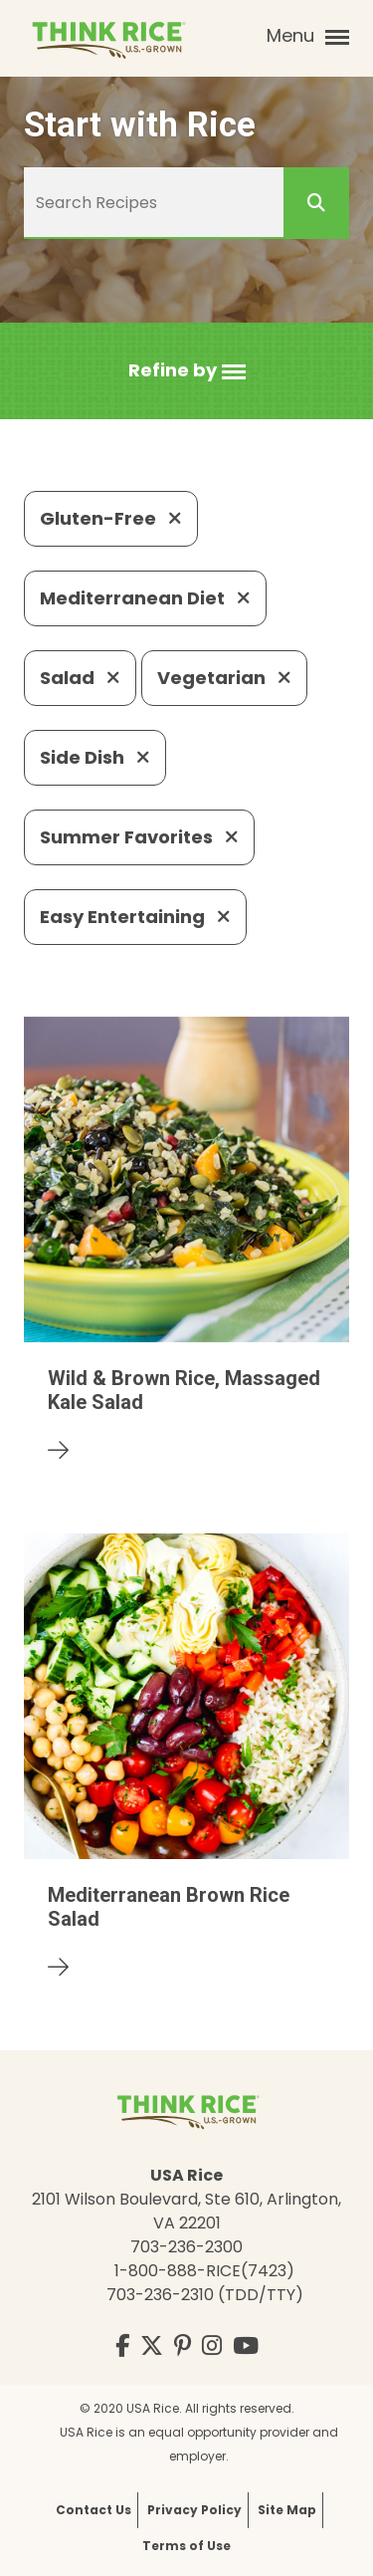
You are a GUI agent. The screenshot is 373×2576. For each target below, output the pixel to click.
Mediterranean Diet (145, 597)
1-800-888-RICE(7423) (204, 2270)
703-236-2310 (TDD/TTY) (204, 2294)
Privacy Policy (194, 2509)
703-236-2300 (186, 2246)
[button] (187, 370)
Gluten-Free (111, 518)
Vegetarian (224, 677)
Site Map (287, 2509)
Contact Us (93, 2509)
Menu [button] (308, 36)
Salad (80, 677)
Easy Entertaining (135, 916)
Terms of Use (186, 2545)
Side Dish (95, 757)
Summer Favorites (139, 836)
